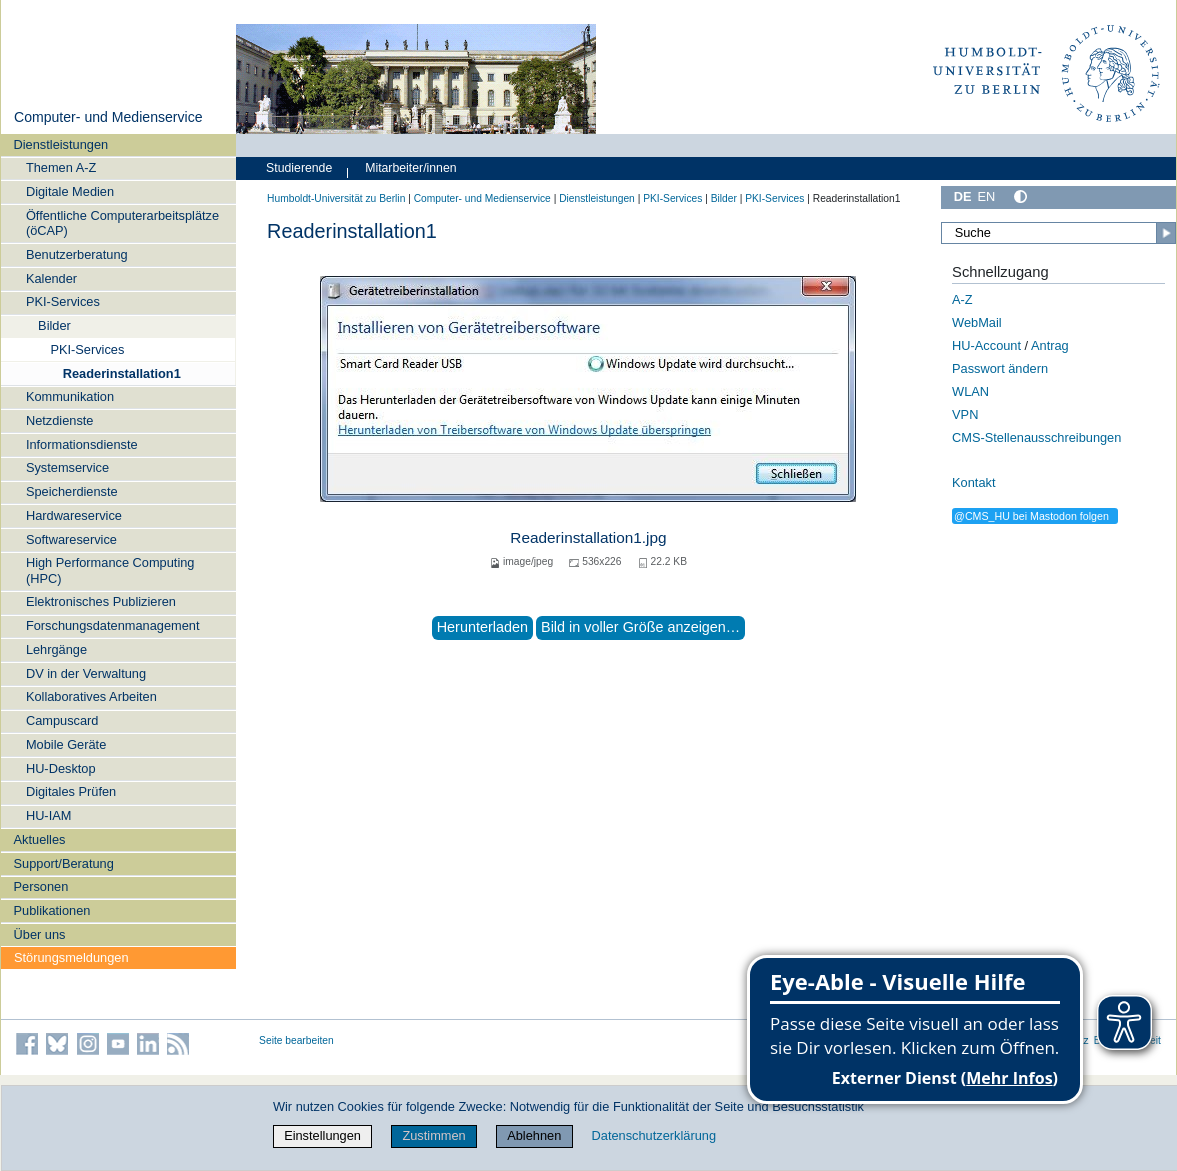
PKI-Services (63, 301)
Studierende (299, 168)
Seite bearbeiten (296, 1040)
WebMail (977, 322)
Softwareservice (71, 539)
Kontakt (973, 482)
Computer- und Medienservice (108, 117)
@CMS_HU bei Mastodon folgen (1031, 516)
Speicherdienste (72, 491)
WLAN (970, 391)
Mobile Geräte (66, 744)
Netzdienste (60, 420)
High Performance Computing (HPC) (110, 570)
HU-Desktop (61, 768)
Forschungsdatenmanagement (113, 625)
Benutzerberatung (77, 254)
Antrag (1050, 345)
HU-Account (986, 345)
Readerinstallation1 (122, 373)
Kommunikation (70, 396)
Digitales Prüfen (71, 791)
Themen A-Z (61, 167)
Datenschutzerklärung (654, 1135)
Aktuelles (40, 839)
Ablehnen (534, 1135)
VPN (965, 414)
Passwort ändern (1000, 368)
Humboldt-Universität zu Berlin (336, 198)
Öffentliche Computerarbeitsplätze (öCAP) (122, 223)
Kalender (51, 278)
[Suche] (1058, 233)
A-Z (962, 299)
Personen (41, 886)
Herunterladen (482, 627)
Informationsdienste (82, 444)
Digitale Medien (70, 191)
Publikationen (52, 910)
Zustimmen (433, 1135)
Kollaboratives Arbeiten (91, 696)
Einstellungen (322, 1135)
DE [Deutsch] (963, 196)
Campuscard (62, 720)
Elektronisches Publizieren (101, 601)
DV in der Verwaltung (86, 673)
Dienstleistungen (61, 144)
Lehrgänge (56, 649)
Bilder (54, 325)
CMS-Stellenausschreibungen (1036, 437)
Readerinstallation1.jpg (588, 537)
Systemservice (67, 467)
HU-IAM (49, 815)
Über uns (40, 934)
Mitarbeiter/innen (410, 168)
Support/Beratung (64, 863)
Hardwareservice (74, 515)
